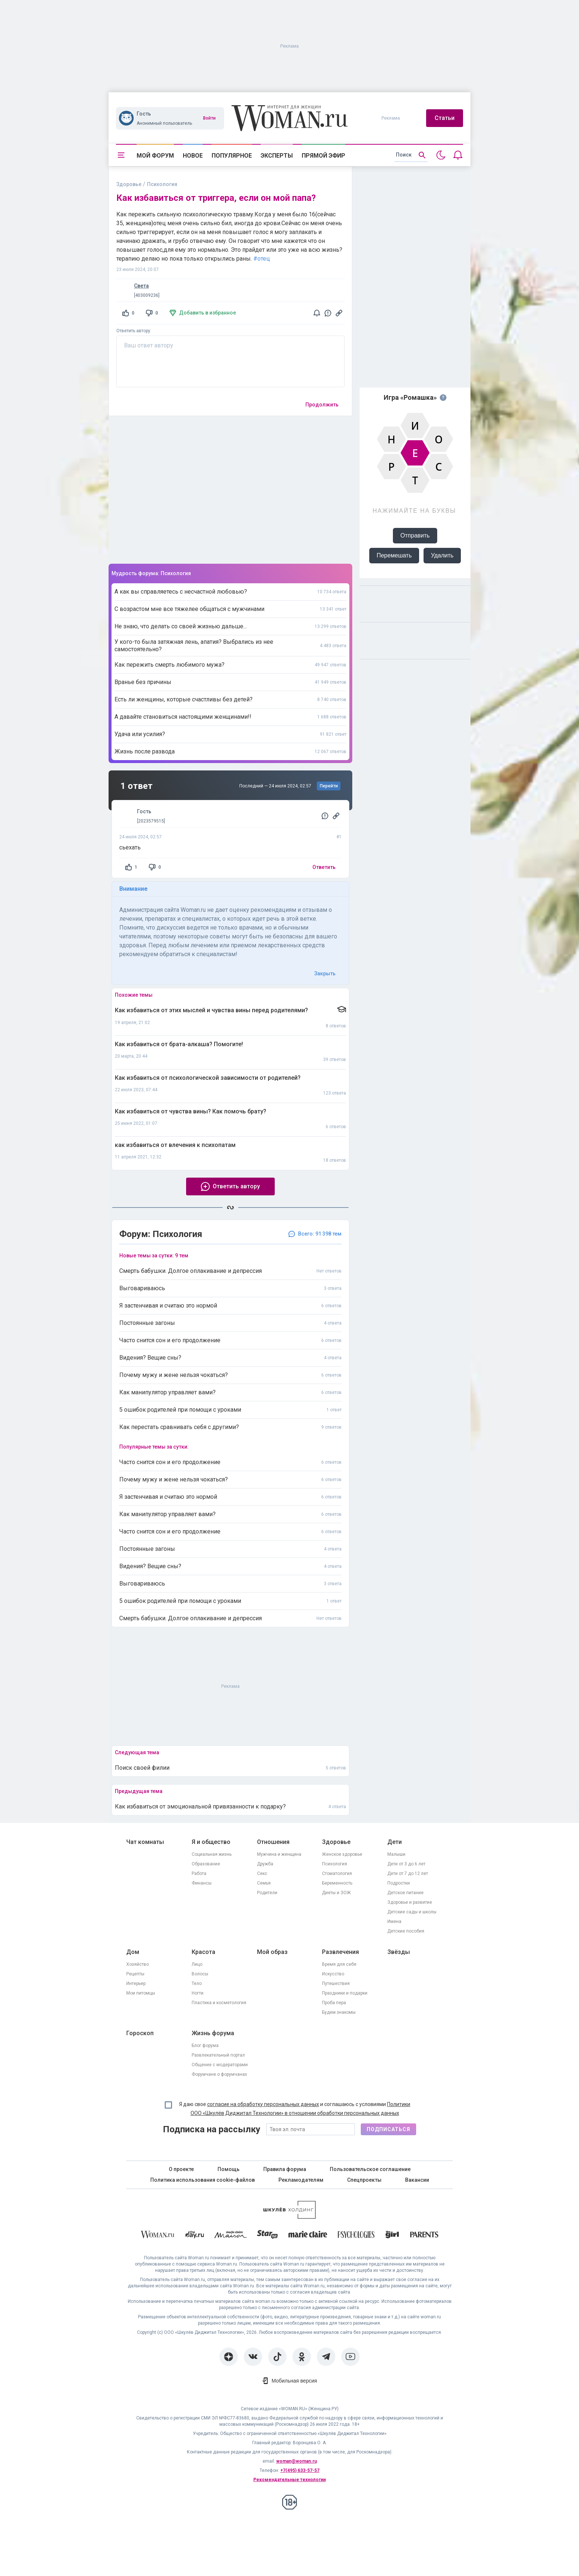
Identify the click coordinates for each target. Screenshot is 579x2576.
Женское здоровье (342, 1854)
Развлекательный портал (218, 2055)
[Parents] (424, 2236)
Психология (334, 1863)
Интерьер (135, 1983)
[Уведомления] (458, 155)
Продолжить (322, 405)
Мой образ (272, 1951)
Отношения (273, 1841)
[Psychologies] (356, 2236)
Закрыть (325, 973)
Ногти (197, 1993)
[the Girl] (392, 2235)
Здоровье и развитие (409, 1902)
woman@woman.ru (296, 2461)
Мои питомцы (140, 1993)
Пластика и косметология (219, 2002)
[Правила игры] (443, 397)
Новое (193, 155)
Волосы (200, 1973)
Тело (197, 1983)
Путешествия (336, 1983)
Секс (262, 1873)
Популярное (232, 155)
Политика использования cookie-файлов (202, 2180)
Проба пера (334, 2002)
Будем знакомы (339, 2012)
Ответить (324, 867)
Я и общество (211, 1841)
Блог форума (205, 2045)
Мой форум (155, 155)
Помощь (228, 2169)
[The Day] (194, 2235)
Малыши (396, 1854)
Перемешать (394, 555)
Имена (394, 1921)
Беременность (337, 1883)
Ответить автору (133, 330)
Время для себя (339, 1964)
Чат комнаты (145, 1841)
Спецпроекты (364, 2180)
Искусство (333, 1973)
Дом (132, 1951)
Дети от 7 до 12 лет (407, 1873)
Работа (199, 1873)
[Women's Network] (289, 2217)
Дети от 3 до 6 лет (406, 1863)
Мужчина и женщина (279, 1854)
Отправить (414, 535)
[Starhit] (267, 2236)
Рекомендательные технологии (289, 2479)
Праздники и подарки (344, 1993)
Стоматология (337, 1873)
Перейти (329, 786)
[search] (411, 155)
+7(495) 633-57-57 (299, 2470)
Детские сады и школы (411, 1911)
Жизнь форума (213, 2033)
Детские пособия (405, 1931)
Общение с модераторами (220, 2064)
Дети (394, 1841)
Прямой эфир (323, 155)
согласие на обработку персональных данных (263, 2104)
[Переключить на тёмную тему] (441, 155)
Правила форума (284, 2169)
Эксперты (277, 155)
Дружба (265, 1863)
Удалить (442, 555)
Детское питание (405, 1892)
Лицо (197, 1964)
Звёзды (398, 1951)
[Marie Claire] (308, 2235)
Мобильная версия (294, 2381)
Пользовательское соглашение (370, 2169)
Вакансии (417, 2180)
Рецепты (135, 1973)
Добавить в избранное (207, 313)
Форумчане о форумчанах (219, 2074)
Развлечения (340, 1951)
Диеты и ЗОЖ (336, 1892)
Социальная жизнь (212, 1854)
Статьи (445, 117)
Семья (264, 1883)
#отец (261, 258)
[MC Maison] (230, 2235)
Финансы (202, 1883)
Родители (267, 1892)
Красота (203, 1951)
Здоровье (128, 184)
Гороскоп (140, 2033)
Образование (206, 1863)
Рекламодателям (300, 2180)
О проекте (181, 2169)
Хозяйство (137, 1964)
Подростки (398, 1883)
